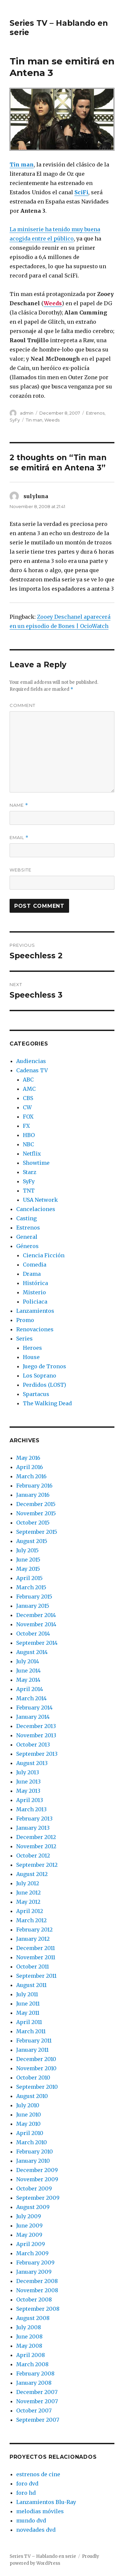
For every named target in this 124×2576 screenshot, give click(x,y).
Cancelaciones (35, 1209)
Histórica (35, 1283)
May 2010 (28, 2123)
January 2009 (34, 2271)
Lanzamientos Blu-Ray (46, 2502)
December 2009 (37, 2170)
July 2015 (27, 1550)
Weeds (52, 420)
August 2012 (32, 1874)
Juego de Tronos (44, 1366)
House (31, 1357)
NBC (28, 1144)
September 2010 (37, 2086)
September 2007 (37, 2419)
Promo (25, 1320)
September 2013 (37, 1753)
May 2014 (28, 1679)
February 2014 (34, 1707)
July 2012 (27, 1883)
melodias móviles (40, 2511)
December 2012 (36, 1837)
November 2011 (35, 1957)
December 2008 (37, 2281)
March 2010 (31, 2142)
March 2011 (31, 2031)
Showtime (36, 1162)
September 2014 (37, 1642)
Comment (22, 705)
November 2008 (37, 2290)
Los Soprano (39, 1375)
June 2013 (28, 1781)
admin (26, 413)
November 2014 (36, 1624)
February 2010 (34, 2151)
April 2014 (29, 1689)
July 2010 (27, 2105)
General (26, 1236)
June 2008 (29, 2336)
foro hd (26, 2492)
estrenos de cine (38, 2474)
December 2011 (35, 1948)
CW (27, 1107)
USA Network (40, 1199)
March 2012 (31, 1920)
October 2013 (33, 1744)
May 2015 (28, 1568)
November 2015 (36, 1513)
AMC (29, 1089)
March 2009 (32, 2253)
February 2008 (35, 2373)
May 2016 (28, 1457)
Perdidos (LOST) (44, 1384)
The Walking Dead (47, 1403)
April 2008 (30, 2355)
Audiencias (31, 1061)
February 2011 (34, 2040)
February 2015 (34, 1596)
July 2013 (27, 1772)
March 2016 (31, 1476)
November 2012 (36, 1846)
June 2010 (28, 2114)
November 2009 (37, 2179)
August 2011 (31, 1985)
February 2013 (34, 1818)
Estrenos (95, 413)
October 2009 (34, 2188)
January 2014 (33, 1716)
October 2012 (33, 1855)
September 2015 (36, 1531)
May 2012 (28, 1901)
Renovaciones (35, 1329)
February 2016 (34, 1485)
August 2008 (33, 2318)
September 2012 (37, 1864)
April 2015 (29, 1578)
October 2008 (34, 2299)
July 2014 (27, 1661)
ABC (28, 1079)
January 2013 (33, 1827)
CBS (28, 1098)
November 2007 (37, 2401)
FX (26, 1125)
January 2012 (33, 1938)
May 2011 (27, 2012)
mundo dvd (31, 2520)
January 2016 (33, 1494)
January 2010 (33, 2160)
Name (19, 805)
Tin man (34, 420)
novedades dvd (36, 2529)
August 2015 (31, 1541)
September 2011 (36, 1975)
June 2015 (28, 1559)
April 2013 (29, 1800)
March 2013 (31, 1809)
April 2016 (29, 1467)
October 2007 (34, 2410)
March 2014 (31, 1698)
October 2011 (32, 1966)
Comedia (34, 1264)
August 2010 (32, 2096)
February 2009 (35, 2262)
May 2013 (28, 1790)
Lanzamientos (35, 1310)
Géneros (27, 1246)
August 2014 (32, 1652)
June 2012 (28, 1892)
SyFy (15, 420)
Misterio (34, 1292)
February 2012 (34, 1929)
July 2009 (28, 2216)
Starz (29, 1172)
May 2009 (29, 2234)
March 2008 (32, 2364)
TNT (29, 1190)
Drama (32, 1273)
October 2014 (33, 1633)
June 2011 (28, 2003)
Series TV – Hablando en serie (43, 2556)
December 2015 (36, 1504)
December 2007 (37, 2392)
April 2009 (30, 2244)
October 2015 (33, 1522)
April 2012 (29, 1911)
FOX (28, 1116)
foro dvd (27, 2483)
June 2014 (28, 1670)
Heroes (32, 1347)
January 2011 (32, 2049)
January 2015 (32, 1605)
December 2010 (36, 2059)
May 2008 (29, 2345)
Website (20, 869)
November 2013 (36, 1735)
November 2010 (36, 2068)
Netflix (32, 1153)
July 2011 (27, 1994)
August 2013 (32, 1763)
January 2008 (34, 2382)
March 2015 (31, 1587)
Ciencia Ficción (43, 1255)
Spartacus (36, 1394)
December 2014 (36, 1615)
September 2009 (38, 2197)
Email (19, 837)
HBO (29, 1135)
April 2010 (29, 2133)
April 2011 (29, 2022)
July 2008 (28, 2327)
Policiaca (35, 1301)
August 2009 (33, 2207)
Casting (26, 1218)
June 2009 (29, 2225)
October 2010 (33, 2077)
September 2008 (38, 2308)
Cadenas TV (32, 1070)
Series (24, 1338)
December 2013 (36, 1726)
